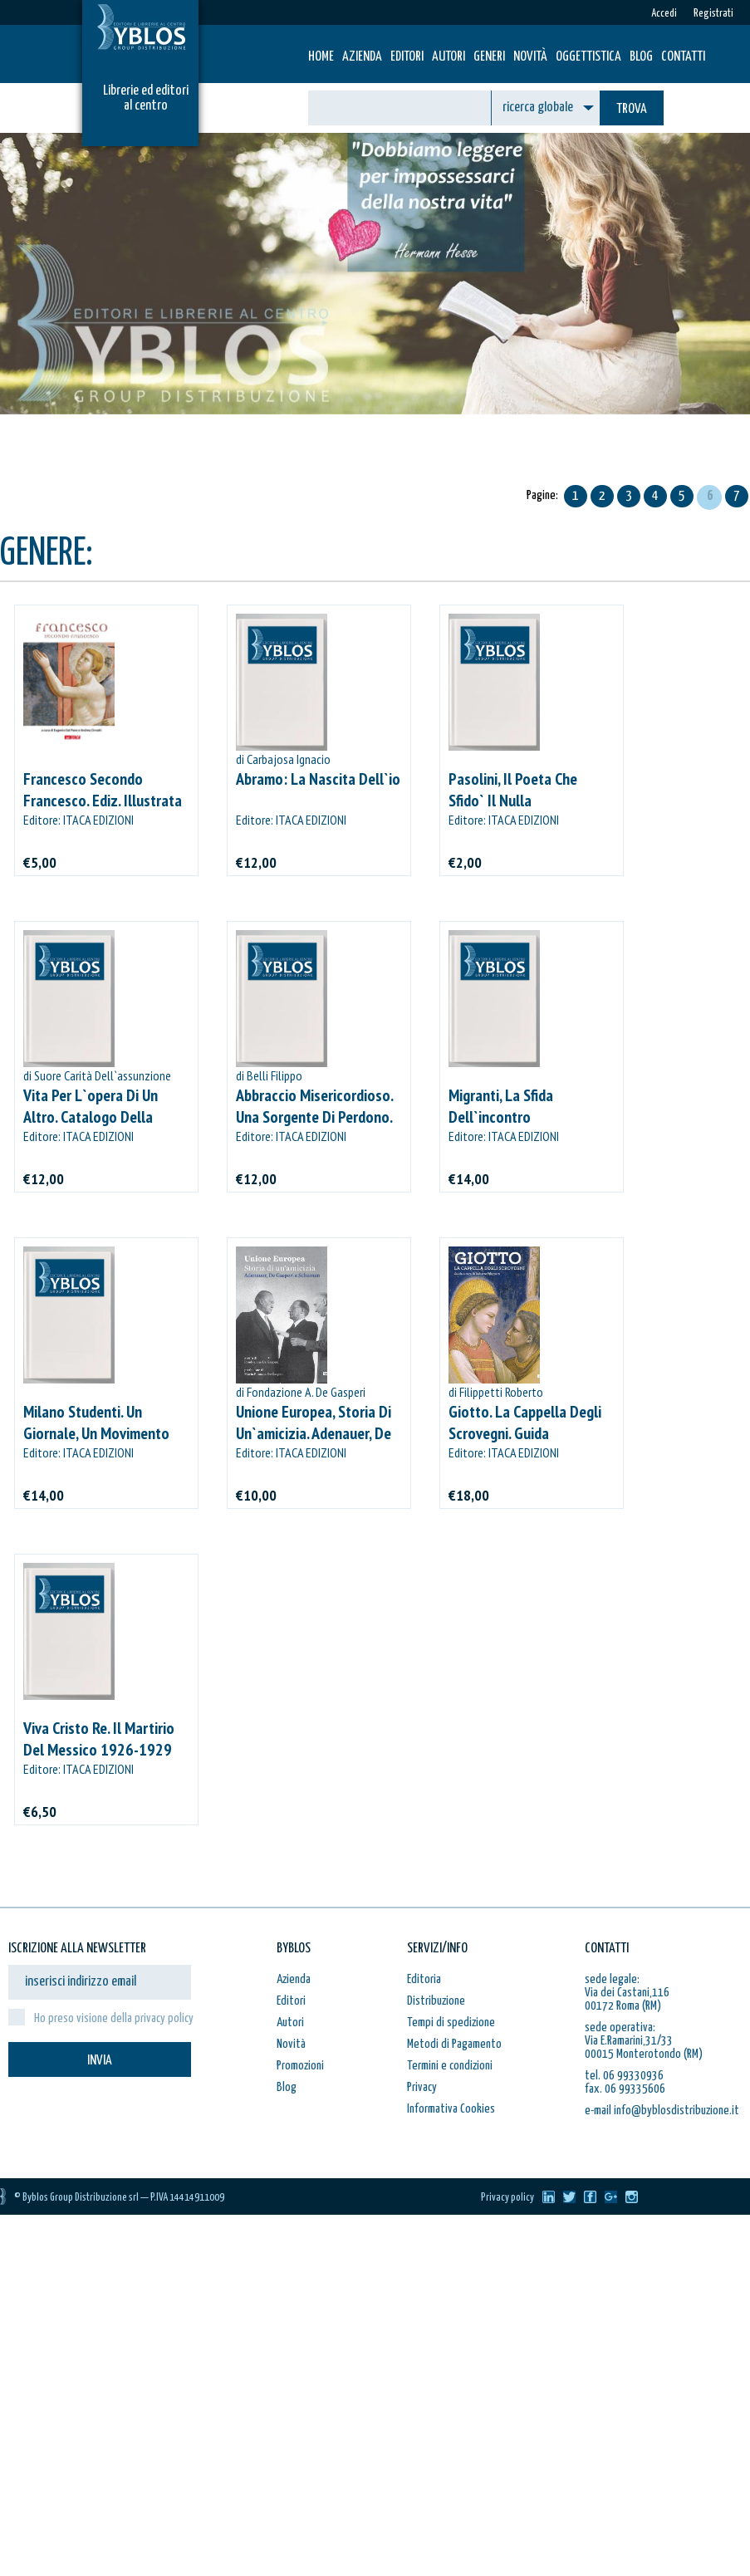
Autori (448, 57)
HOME (321, 57)
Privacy (422, 2087)
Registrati (713, 13)
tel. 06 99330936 (624, 2075)
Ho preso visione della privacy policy (114, 2018)
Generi (489, 57)
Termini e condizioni (450, 2065)
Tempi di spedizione (451, 2022)
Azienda (362, 57)
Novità (530, 57)
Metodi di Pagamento (454, 2044)
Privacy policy (507, 2197)
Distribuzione (436, 2001)
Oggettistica (588, 57)
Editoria (424, 1979)
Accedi (664, 13)
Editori (407, 57)
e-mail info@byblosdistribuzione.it (662, 2110)
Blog (641, 57)
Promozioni (300, 2065)
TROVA (631, 109)
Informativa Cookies (451, 2109)
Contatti (683, 57)
